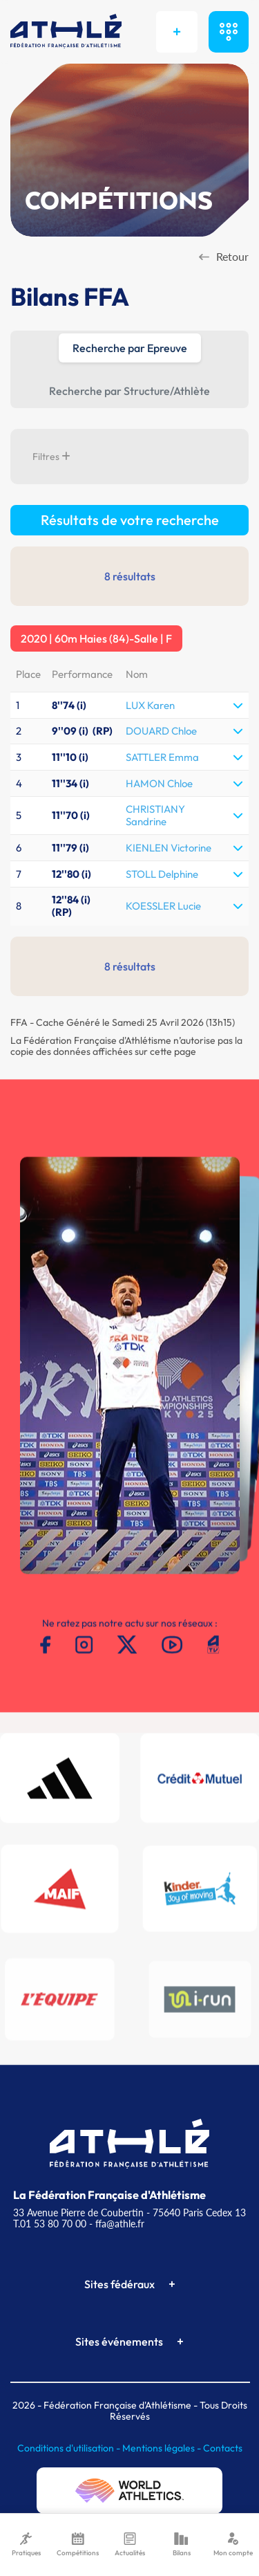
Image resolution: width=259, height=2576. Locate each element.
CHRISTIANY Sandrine (155, 815)
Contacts (222, 2448)
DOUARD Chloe (161, 730)
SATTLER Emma (162, 757)
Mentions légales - (162, 2448)
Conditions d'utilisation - (69, 2448)
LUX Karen (150, 705)
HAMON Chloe (159, 783)
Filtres (51, 456)
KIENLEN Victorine (168, 847)
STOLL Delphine (162, 874)
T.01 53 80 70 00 (49, 2223)
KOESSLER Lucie (163, 905)
